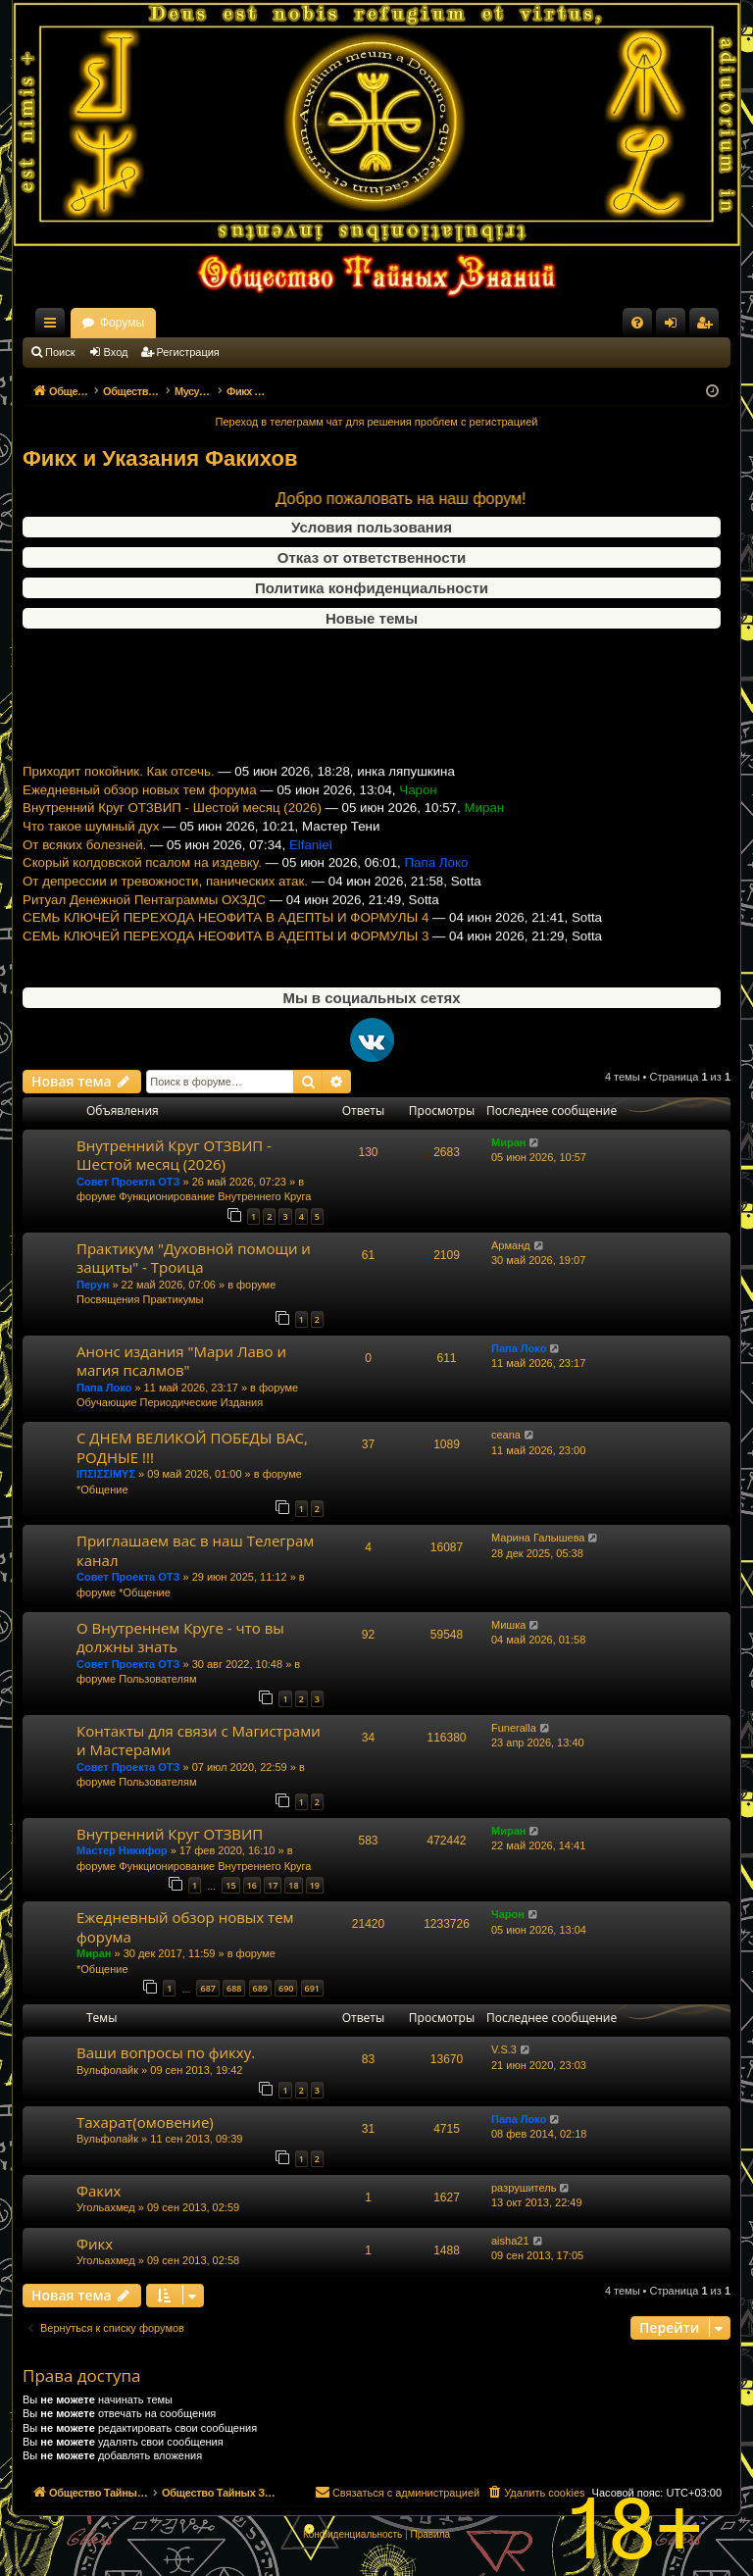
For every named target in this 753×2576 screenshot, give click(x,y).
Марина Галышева (537, 1537)
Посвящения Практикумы (140, 1299)
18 (293, 1885)
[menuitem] (637, 322)
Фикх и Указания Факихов (160, 458)
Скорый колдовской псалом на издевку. (142, 881)
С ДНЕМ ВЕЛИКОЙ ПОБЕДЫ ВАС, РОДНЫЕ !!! (192, 1447)
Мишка (508, 1625)
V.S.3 (504, 2049)
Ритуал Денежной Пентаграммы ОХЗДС (144, 917)
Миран (508, 1142)
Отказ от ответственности (371, 557)
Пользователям (157, 1679)
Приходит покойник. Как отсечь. (119, 789)
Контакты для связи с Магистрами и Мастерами (198, 1740)
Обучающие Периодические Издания (169, 1402)
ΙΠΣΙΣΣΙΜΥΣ (105, 1474)
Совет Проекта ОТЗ (127, 1181)
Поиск (60, 352)
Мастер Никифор (122, 1850)
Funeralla (513, 1728)
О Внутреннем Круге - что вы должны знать (180, 1637)
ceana (506, 1434)
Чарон (508, 1914)
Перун (92, 1284)
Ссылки (54, 326)
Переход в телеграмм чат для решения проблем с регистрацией (377, 422)
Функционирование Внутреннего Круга (215, 1196)
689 (260, 1988)
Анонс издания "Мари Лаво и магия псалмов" (181, 1360)
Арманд (510, 1245)
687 (207, 1988)
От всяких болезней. (84, 862)
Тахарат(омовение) (145, 2122)
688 (233, 1988)
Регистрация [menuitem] (708, 326)
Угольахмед (105, 2207)
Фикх (94, 2243)
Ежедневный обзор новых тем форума (140, 807)
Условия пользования (371, 527)
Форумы (295, 322)
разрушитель (523, 2188)
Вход (116, 352)
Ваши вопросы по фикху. (165, 2052)
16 (252, 1885)
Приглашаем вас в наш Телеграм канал (195, 1550)
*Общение (102, 1489)
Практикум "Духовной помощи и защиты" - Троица (193, 1257)
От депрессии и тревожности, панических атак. (165, 898)
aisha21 (510, 2241)
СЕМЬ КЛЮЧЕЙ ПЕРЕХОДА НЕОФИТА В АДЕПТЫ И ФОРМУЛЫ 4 (225, 936)
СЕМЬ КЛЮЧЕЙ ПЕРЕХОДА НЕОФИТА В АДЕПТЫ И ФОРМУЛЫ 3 (225, 953)
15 (230, 1885)
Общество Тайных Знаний (154, 322)
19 (315, 1885)
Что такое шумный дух (91, 843)
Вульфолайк (107, 2070)
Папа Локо (103, 1387)
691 (312, 1988)
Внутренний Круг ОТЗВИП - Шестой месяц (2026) (172, 826)
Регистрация (188, 352)
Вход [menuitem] (675, 326)
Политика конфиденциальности (371, 588)
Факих (98, 2190)
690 (285, 1988)
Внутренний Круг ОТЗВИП (169, 1834)
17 (272, 1885)
